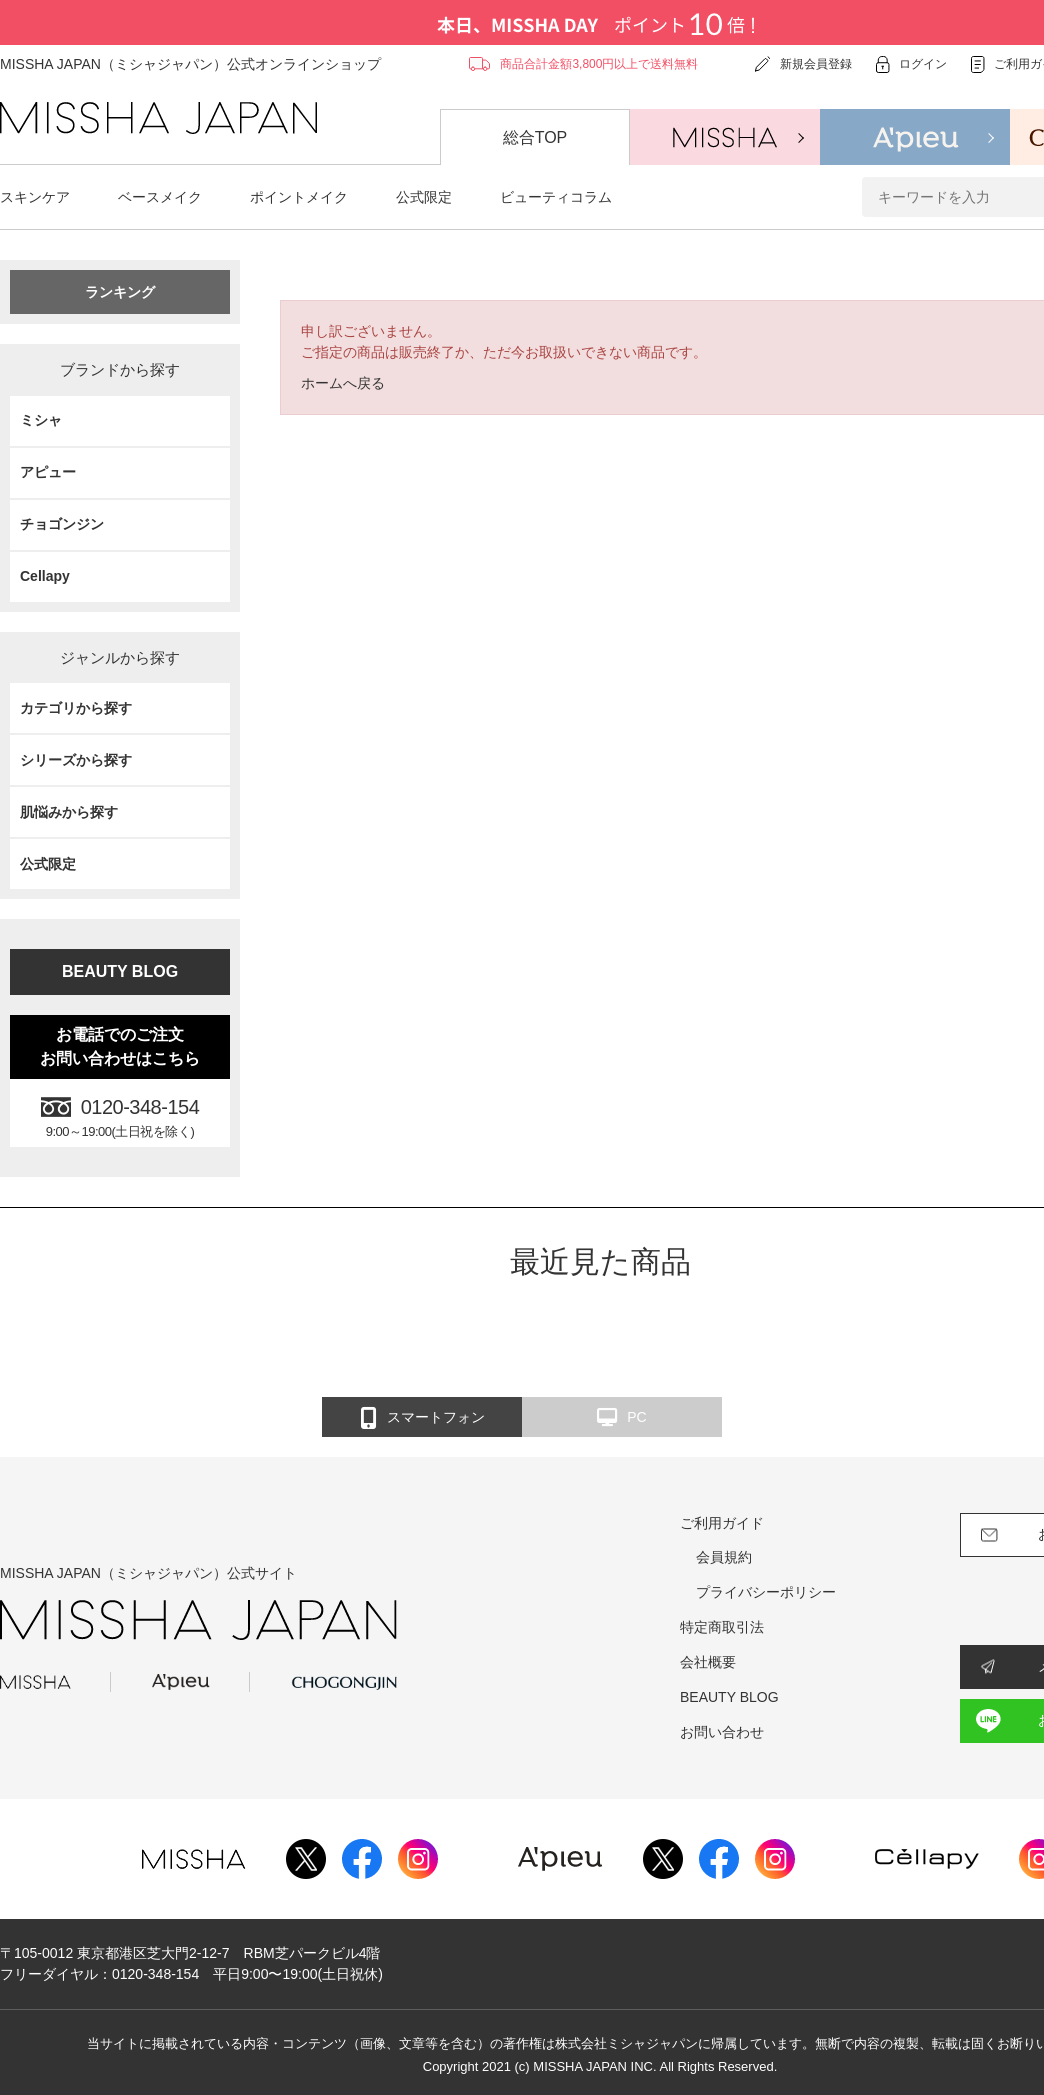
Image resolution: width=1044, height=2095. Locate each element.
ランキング (120, 292)
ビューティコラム (556, 197)
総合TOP (535, 137)
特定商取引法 (722, 1627)
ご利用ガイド (722, 1523)
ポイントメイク (299, 197)
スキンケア (35, 197)
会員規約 (724, 1557)
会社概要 (708, 1662)
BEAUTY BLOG (120, 971)
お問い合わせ (722, 1732)
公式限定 (424, 197)
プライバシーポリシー (766, 1592)
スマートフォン (422, 1418)
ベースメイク (160, 197)
